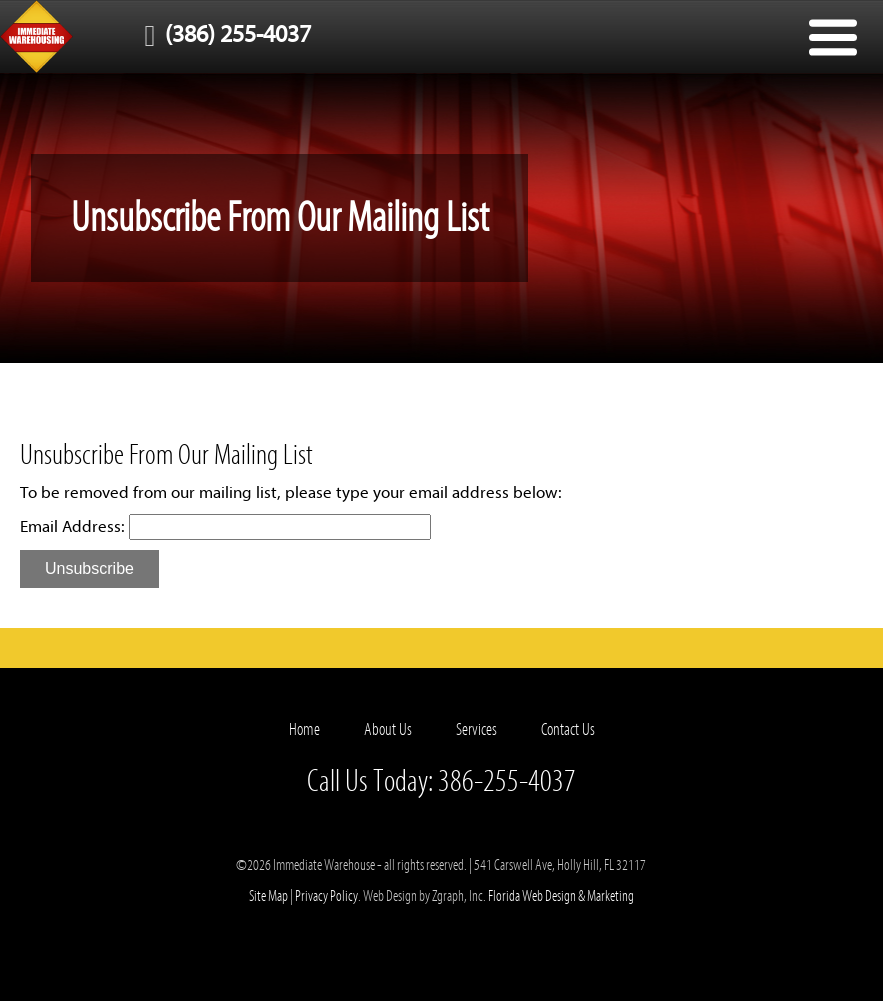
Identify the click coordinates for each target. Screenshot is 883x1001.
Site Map (268, 896)
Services (476, 729)
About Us (388, 729)
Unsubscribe (89, 568)
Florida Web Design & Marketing (561, 896)
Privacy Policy (326, 896)
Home (304, 729)
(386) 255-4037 (223, 34)
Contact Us (568, 729)
